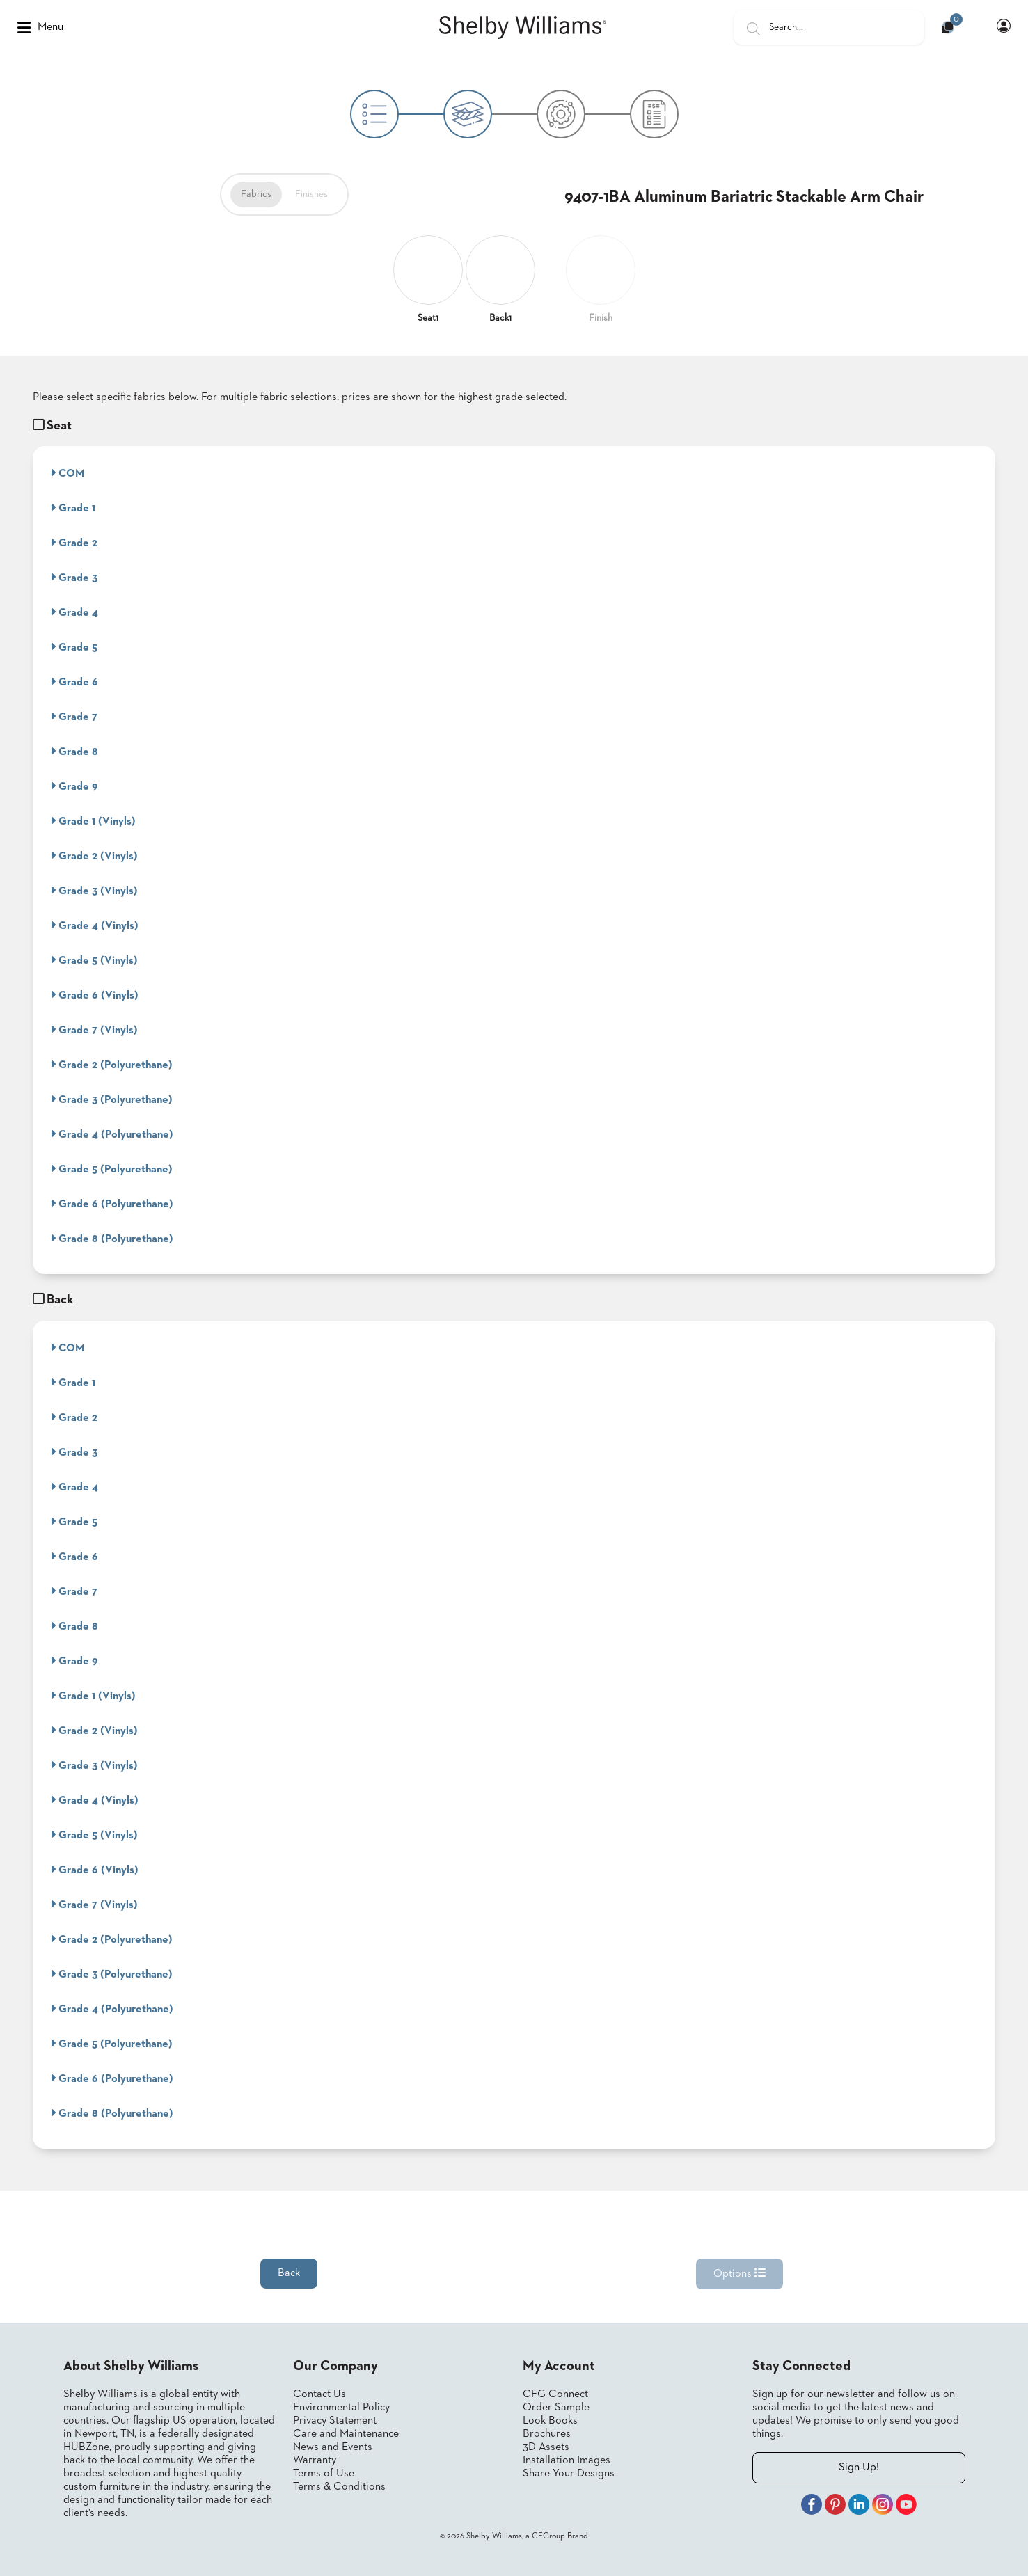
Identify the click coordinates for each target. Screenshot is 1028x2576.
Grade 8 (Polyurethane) (111, 1238)
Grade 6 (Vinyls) (94, 995)
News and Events (332, 2447)
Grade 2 (73, 542)
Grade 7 (73, 716)
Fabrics (256, 194)
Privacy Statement (335, 2420)
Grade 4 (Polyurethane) (111, 1134)
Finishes (311, 194)
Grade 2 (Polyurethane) (111, 1064)
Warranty (314, 2460)
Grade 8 (74, 751)
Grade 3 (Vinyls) (94, 890)
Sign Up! (859, 2467)
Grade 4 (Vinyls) (94, 925)
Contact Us (319, 2394)
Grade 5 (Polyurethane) (111, 1169)
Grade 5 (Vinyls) (94, 960)
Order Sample (556, 2407)
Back (289, 2273)
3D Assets (546, 2447)
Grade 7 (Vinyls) (94, 1030)
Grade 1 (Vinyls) (93, 821)
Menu (40, 27)
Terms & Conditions (339, 2486)
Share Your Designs (569, 2473)
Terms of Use (323, 2473)
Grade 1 (72, 508)
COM (67, 473)
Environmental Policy (341, 2407)
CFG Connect (555, 2394)
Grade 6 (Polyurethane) (111, 1204)
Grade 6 (74, 682)
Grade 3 (73, 577)
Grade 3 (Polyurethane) (111, 1099)
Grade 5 (73, 647)
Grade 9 (74, 786)
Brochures (547, 2434)
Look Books (550, 2420)
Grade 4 (74, 612)
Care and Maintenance (346, 2434)
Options (739, 2273)
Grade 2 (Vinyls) (94, 856)
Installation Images (566, 2460)
